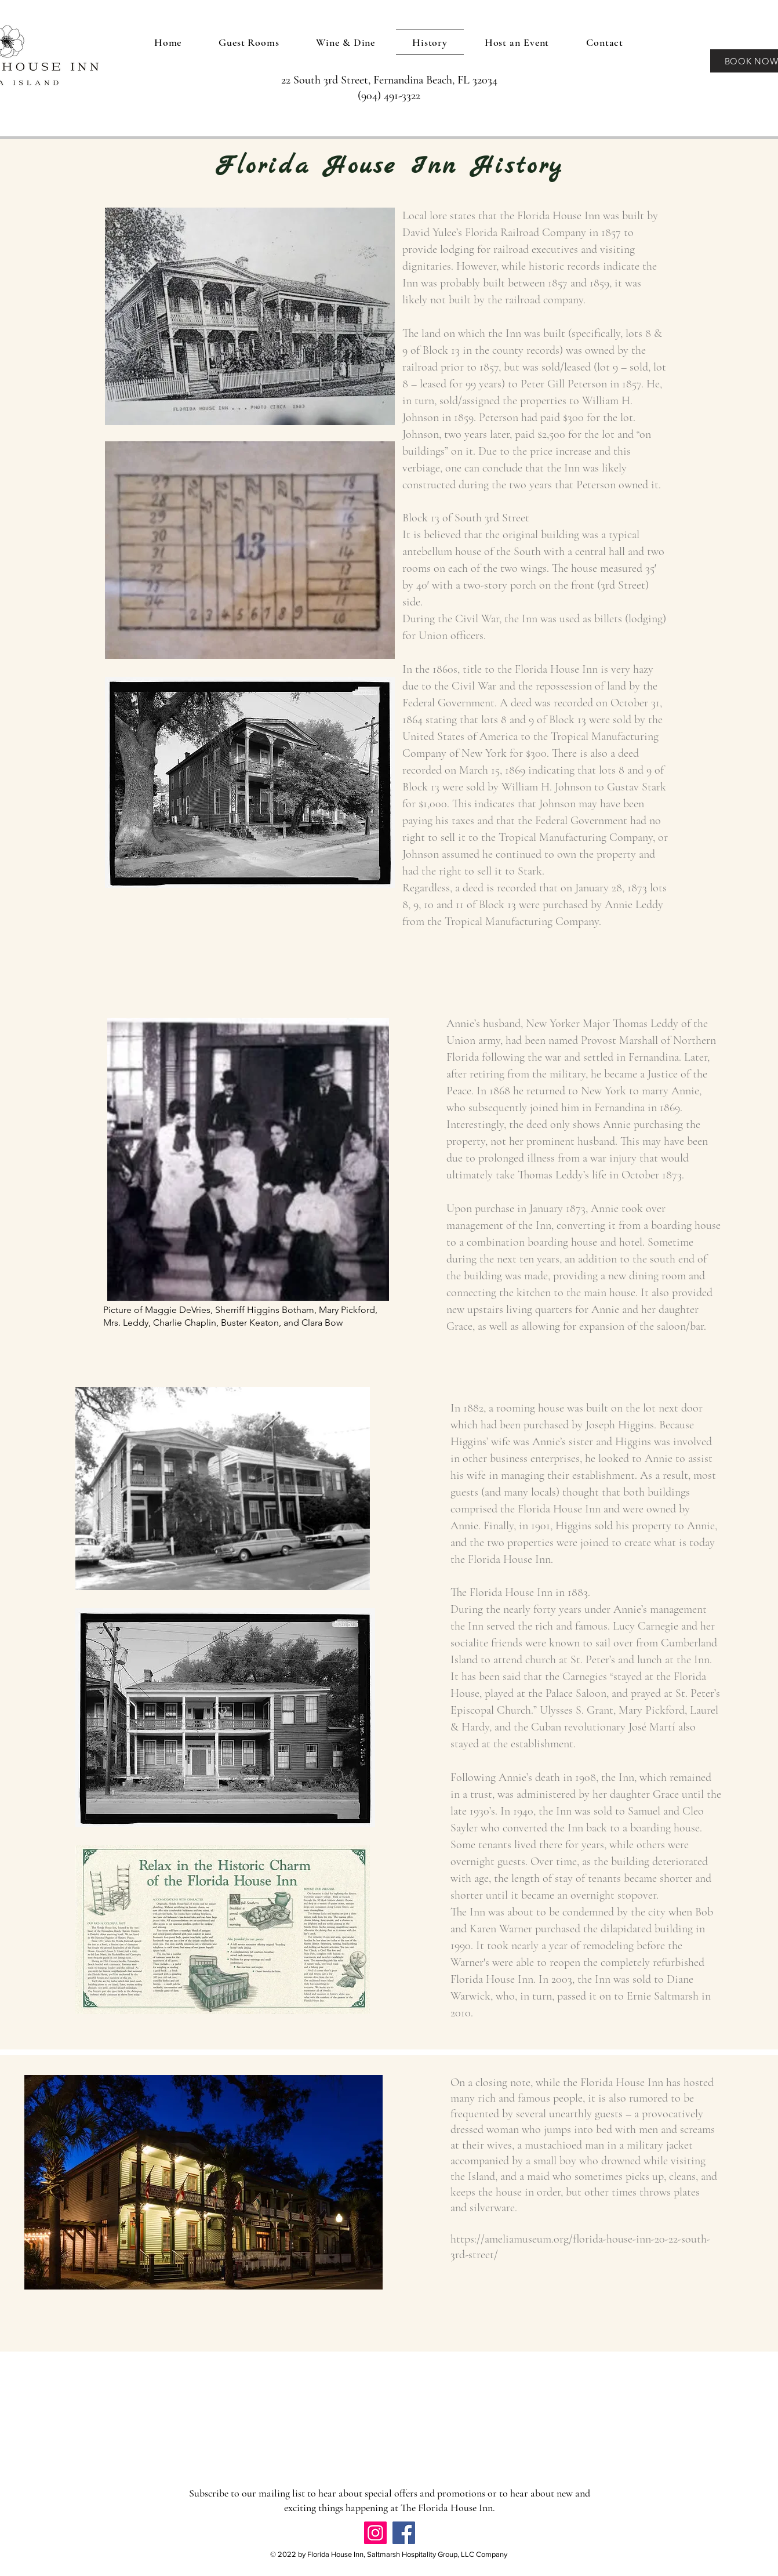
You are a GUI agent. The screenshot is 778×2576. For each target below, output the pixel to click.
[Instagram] (375, 2532)
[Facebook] (403, 2532)
